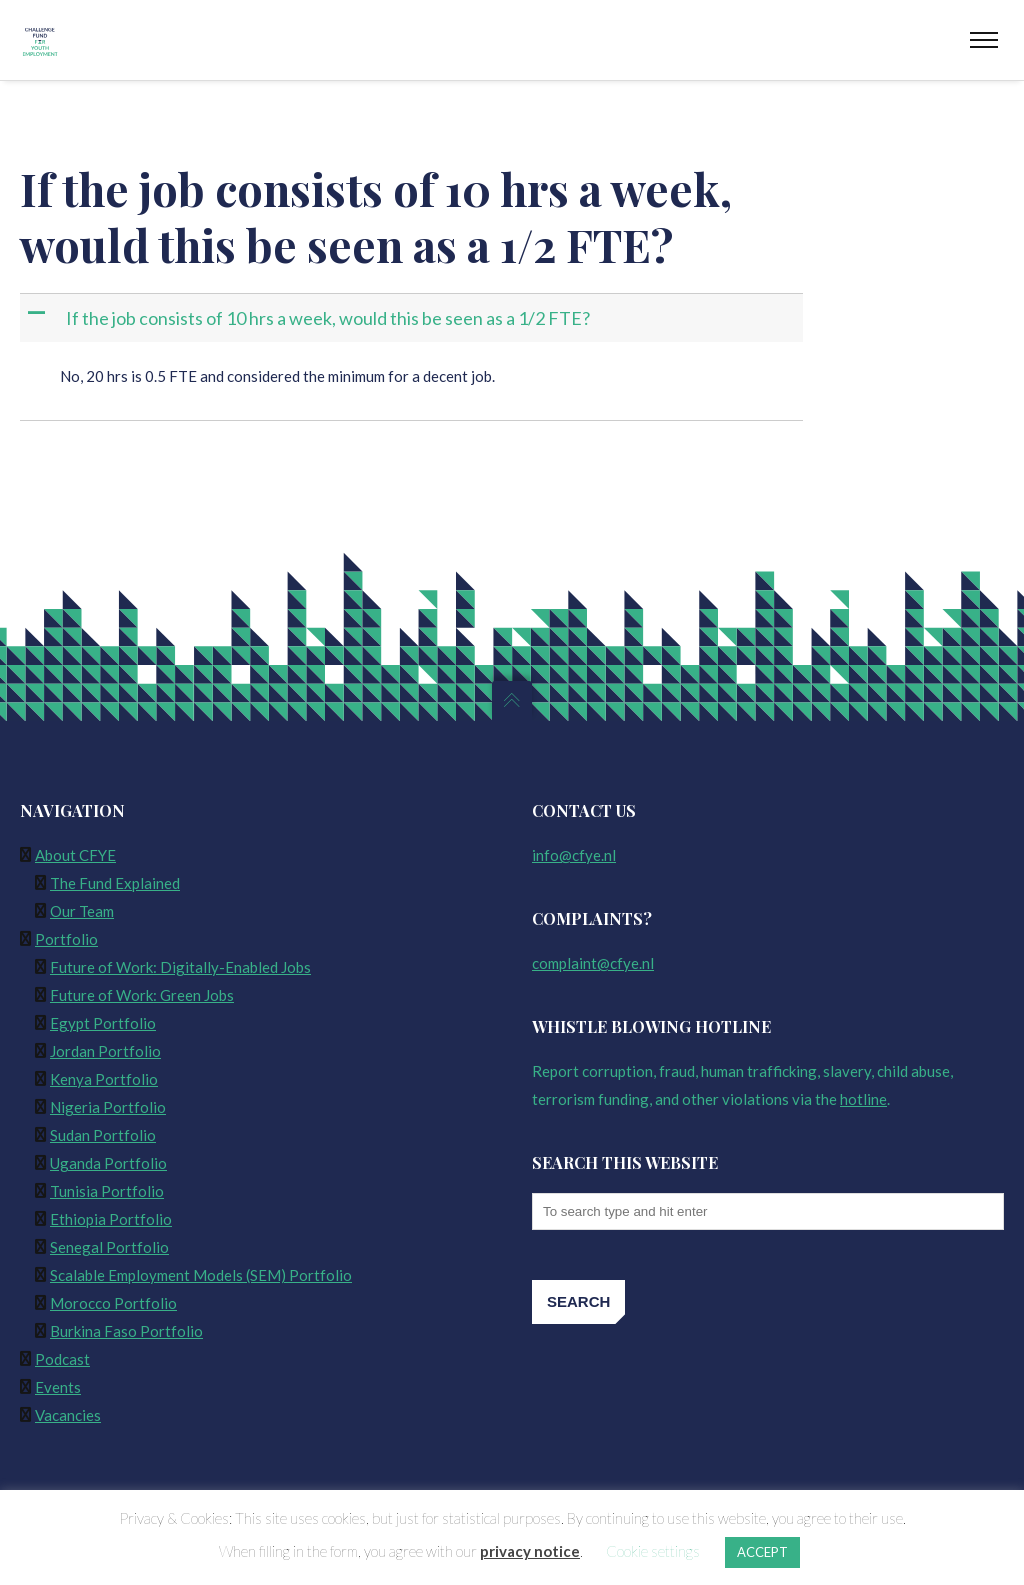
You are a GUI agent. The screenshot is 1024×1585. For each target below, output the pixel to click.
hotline (863, 1099)
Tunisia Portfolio (107, 1191)
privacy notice (530, 1551)
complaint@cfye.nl (593, 963)
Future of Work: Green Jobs (142, 995)
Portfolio (66, 939)
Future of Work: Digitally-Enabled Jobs (180, 967)
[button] (413, 318)
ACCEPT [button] (762, 1552)
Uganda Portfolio (108, 1163)
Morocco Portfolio (113, 1303)
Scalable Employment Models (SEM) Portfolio (201, 1275)
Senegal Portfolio (109, 1247)
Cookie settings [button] (653, 1551)
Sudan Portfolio (103, 1135)
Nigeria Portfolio (108, 1107)
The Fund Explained (115, 883)
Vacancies (68, 1415)
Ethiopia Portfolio (111, 1219)
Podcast (62, 1359)
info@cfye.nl (574, 855)
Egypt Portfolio (103, 1023)
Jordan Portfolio (105, 1051)
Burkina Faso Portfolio (126, 1331)
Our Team (82, 911)
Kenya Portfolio (104, 1079)
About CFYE (75, 855)
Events (58, 1387)
